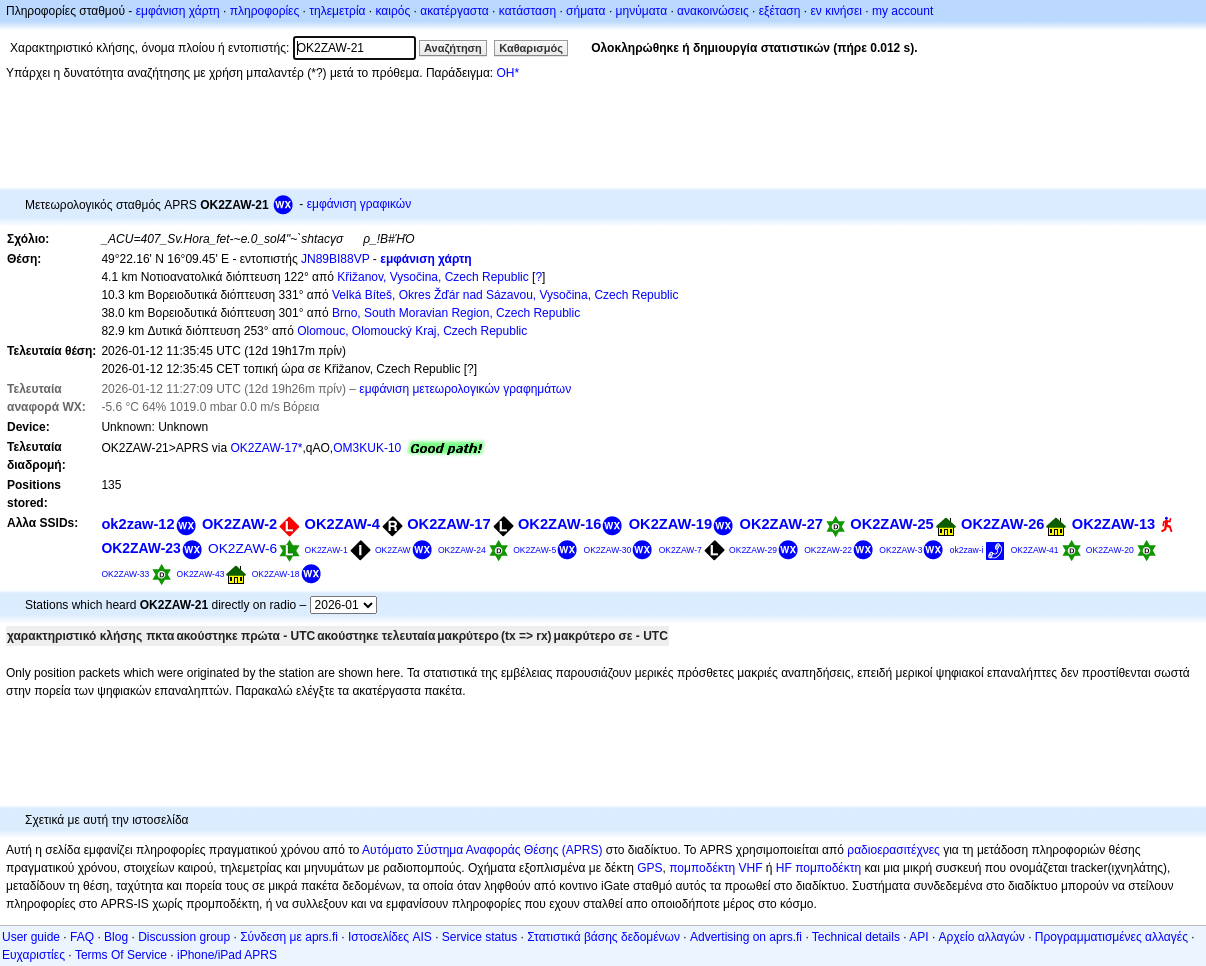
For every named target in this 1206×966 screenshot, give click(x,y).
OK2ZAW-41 (1035, 550)
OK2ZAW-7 (680, 550)
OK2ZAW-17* (266, 448)
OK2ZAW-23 (140, 548)
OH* (507, 73)
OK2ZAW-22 (828, 550)
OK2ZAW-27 (781, 524)
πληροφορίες (265, 11)
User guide (31, 937)
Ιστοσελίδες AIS (390, 937)
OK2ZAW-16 (559, 524)
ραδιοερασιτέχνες (893, 850)
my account (902, 11)
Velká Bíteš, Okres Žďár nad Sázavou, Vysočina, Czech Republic (505, 295)
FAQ (82, 937)
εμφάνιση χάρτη (178, 11)
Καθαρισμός (531, 48)
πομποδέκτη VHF (715, 868)
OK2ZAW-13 (1113, 524)
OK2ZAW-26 (1002, 524)
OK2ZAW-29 (753, 550)
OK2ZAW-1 (326, 550)
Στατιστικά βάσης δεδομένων (603, 937)
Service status (479, 937)
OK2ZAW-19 (670, 524)
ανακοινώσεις (713, 11)
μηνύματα (642, 11)
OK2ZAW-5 (534, 550)
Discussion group (184, 937)
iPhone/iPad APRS (227, 955)
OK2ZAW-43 (201, 574)
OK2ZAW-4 (342, 524)
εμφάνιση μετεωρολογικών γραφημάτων (465, 389)
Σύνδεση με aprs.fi (289, 937)
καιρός (393, 11)
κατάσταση (527, 11)
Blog (116, 937)
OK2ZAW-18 (276, 574)
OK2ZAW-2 (239, 524)
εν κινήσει (835, 11)
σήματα (585, 11)
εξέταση (780, 11)
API (918, 937)
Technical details (856, 937)
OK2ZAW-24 (462, 550)
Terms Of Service (121, 955)
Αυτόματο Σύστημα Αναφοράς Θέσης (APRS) (482, 850)
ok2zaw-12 (137, 524)
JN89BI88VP (335, 259)
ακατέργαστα (454, 11)
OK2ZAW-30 (608, 550)
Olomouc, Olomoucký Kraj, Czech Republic (412, 331)
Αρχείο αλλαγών (982, 937)
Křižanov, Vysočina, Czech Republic (432, 277)
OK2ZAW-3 (900, 550)
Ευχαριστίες (33, 955)
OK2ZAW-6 (242, 548)
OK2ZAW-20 (1110, 550)
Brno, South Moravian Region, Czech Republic (456, 313)
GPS (649, 868)
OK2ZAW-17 (448, 524)
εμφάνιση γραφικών (359, 204)
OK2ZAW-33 (125, 574)
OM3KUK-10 (367, 448)
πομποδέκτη (828, 868)
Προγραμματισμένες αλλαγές (1111, 937)
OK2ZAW (393, 550)
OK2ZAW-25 (891, 524)
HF (784, 868)
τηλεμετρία (337, 11)
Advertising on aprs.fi (746, 937)
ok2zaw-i (967, 550)
